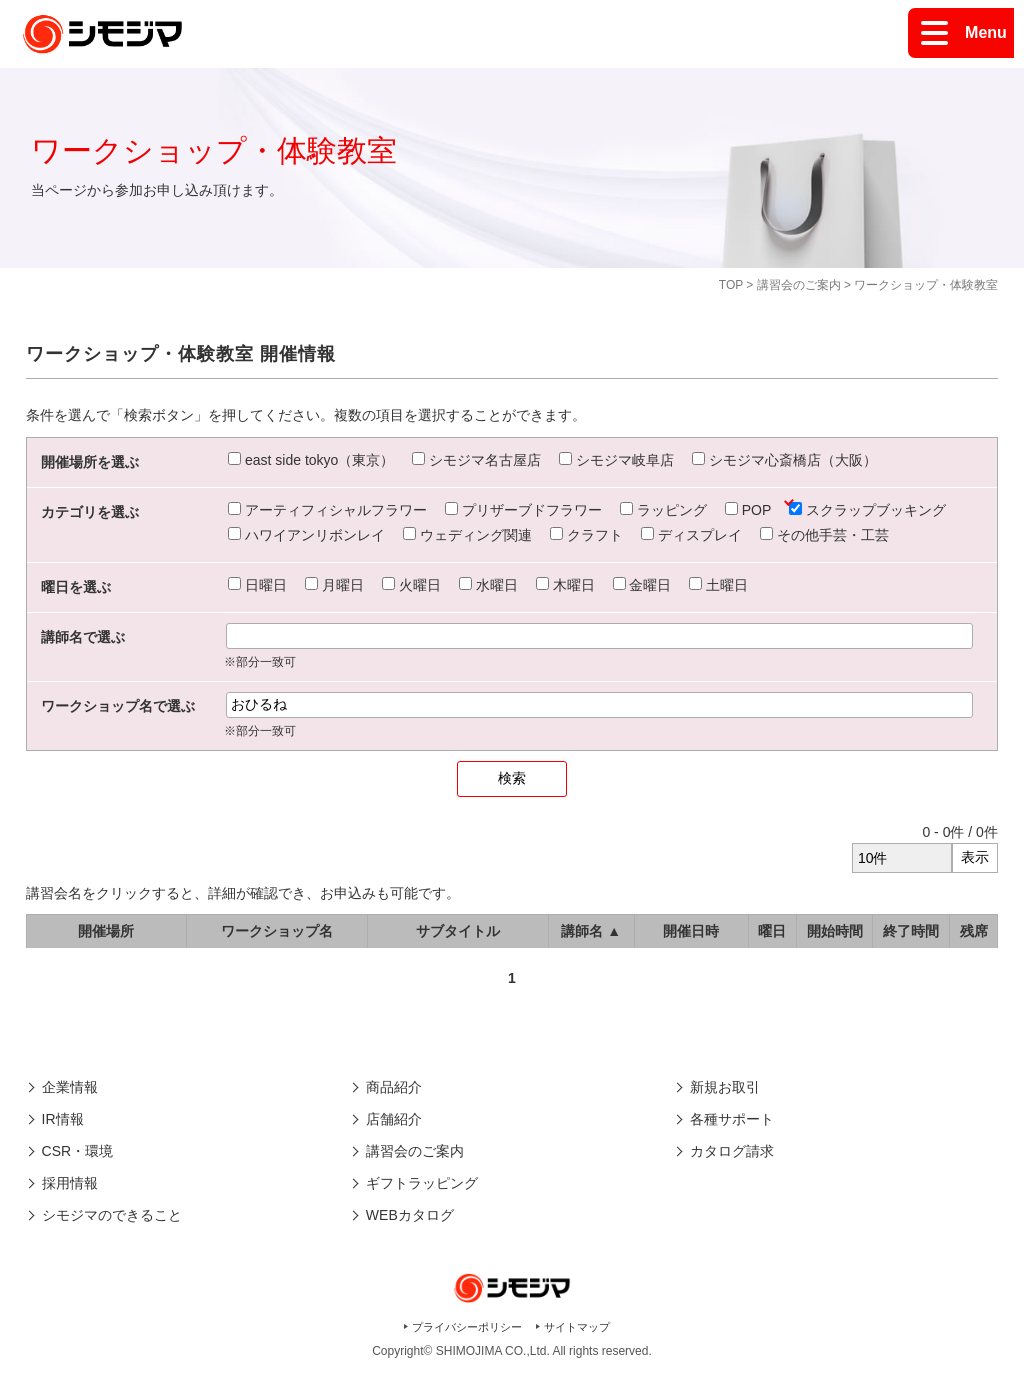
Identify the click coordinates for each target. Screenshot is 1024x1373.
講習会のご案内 (799, 285)
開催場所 (106, 931)
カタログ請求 (732, 1151)
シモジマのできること (112, 1215)
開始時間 (835, 931)
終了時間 (911, 931)
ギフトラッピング (422, 1183)
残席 (974, 931)
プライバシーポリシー (467, 1327)
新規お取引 (725, 1087)
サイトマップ (577, 1327)
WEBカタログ (410, 1215)
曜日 (772, 931)
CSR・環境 (78, 1151)
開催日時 (691, 931)
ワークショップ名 (277, 931)
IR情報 (63, 1119)
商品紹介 (394, 1087)
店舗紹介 (394, 1119)
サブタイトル (458, 931)
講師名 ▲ (591, 931)
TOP (731, 285)
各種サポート (732, 1119)
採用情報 (70, 1183)
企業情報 (70, 1087)
